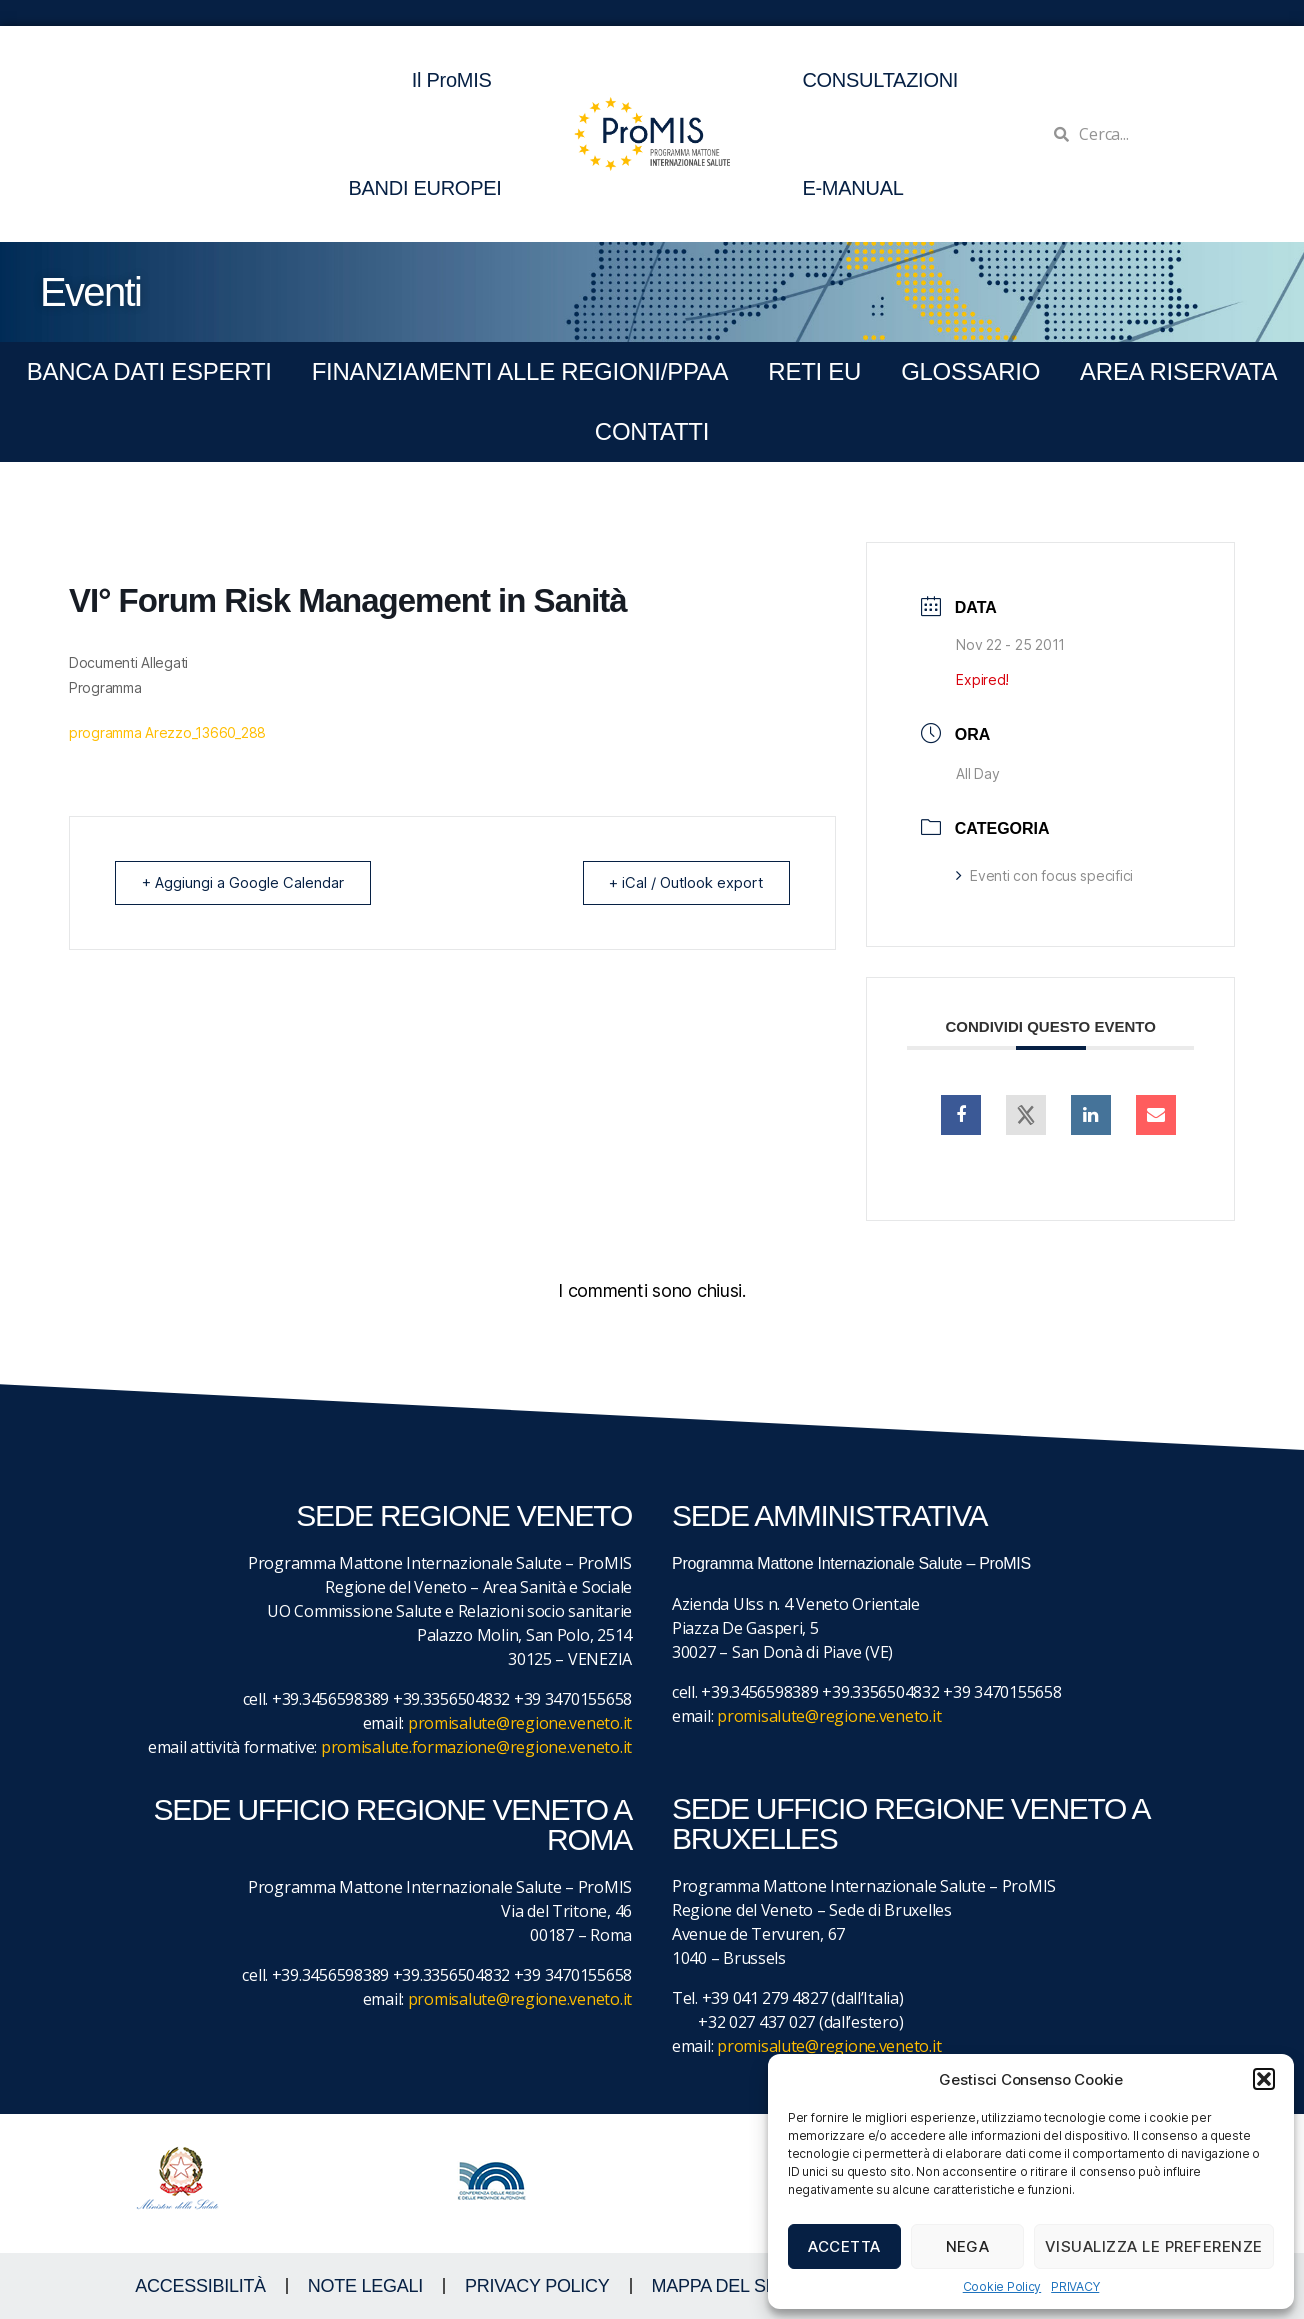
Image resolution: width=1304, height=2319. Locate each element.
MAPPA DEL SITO (723, 2286)
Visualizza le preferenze (1154, 2246)
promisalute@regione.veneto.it (520, 1723)
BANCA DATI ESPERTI (149, 371)
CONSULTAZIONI (880, 80)
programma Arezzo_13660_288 (167, 732)
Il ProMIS (457, 80)
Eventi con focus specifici (1044, 875)
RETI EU (814, 371)
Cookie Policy (1002, 2286)
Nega (968, 2246)
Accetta (844, 2246)
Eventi (90, 292)
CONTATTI (652, 431)
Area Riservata (1178, 371)
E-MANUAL (852, 188)
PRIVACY (1075, 2286)
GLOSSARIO (970, 371)
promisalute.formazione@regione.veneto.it (476, 1747)
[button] (1264, 2079)
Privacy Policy (537, 2286)
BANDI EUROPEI (424, 188)
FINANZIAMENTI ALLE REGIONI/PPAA (520, 371)
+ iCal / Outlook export (682, 882)
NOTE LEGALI (365, 2286)
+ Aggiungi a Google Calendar (246, 882)
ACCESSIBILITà (200, 2286)
